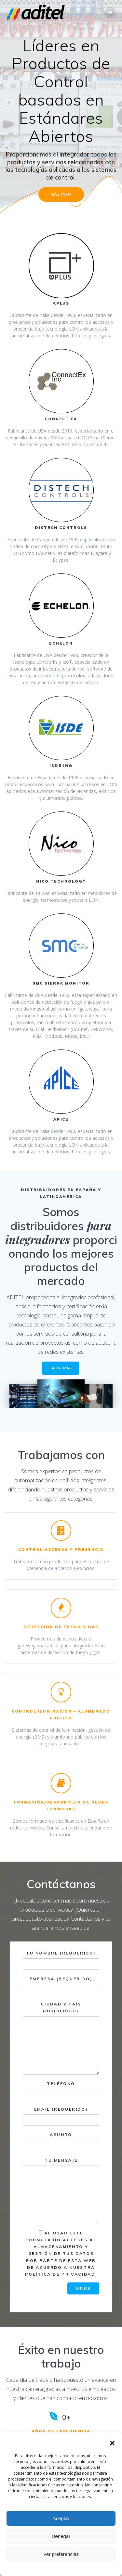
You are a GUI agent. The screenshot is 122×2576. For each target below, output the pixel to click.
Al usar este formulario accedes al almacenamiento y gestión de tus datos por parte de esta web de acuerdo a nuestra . (61, 2253)
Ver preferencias (61, 2554)
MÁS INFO (61, 194)
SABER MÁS (60, 1368)
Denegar (61, 2536)
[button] (112, 2443)
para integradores (58, 1232)
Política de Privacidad (60, 2274)
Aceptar (61, 2518)
